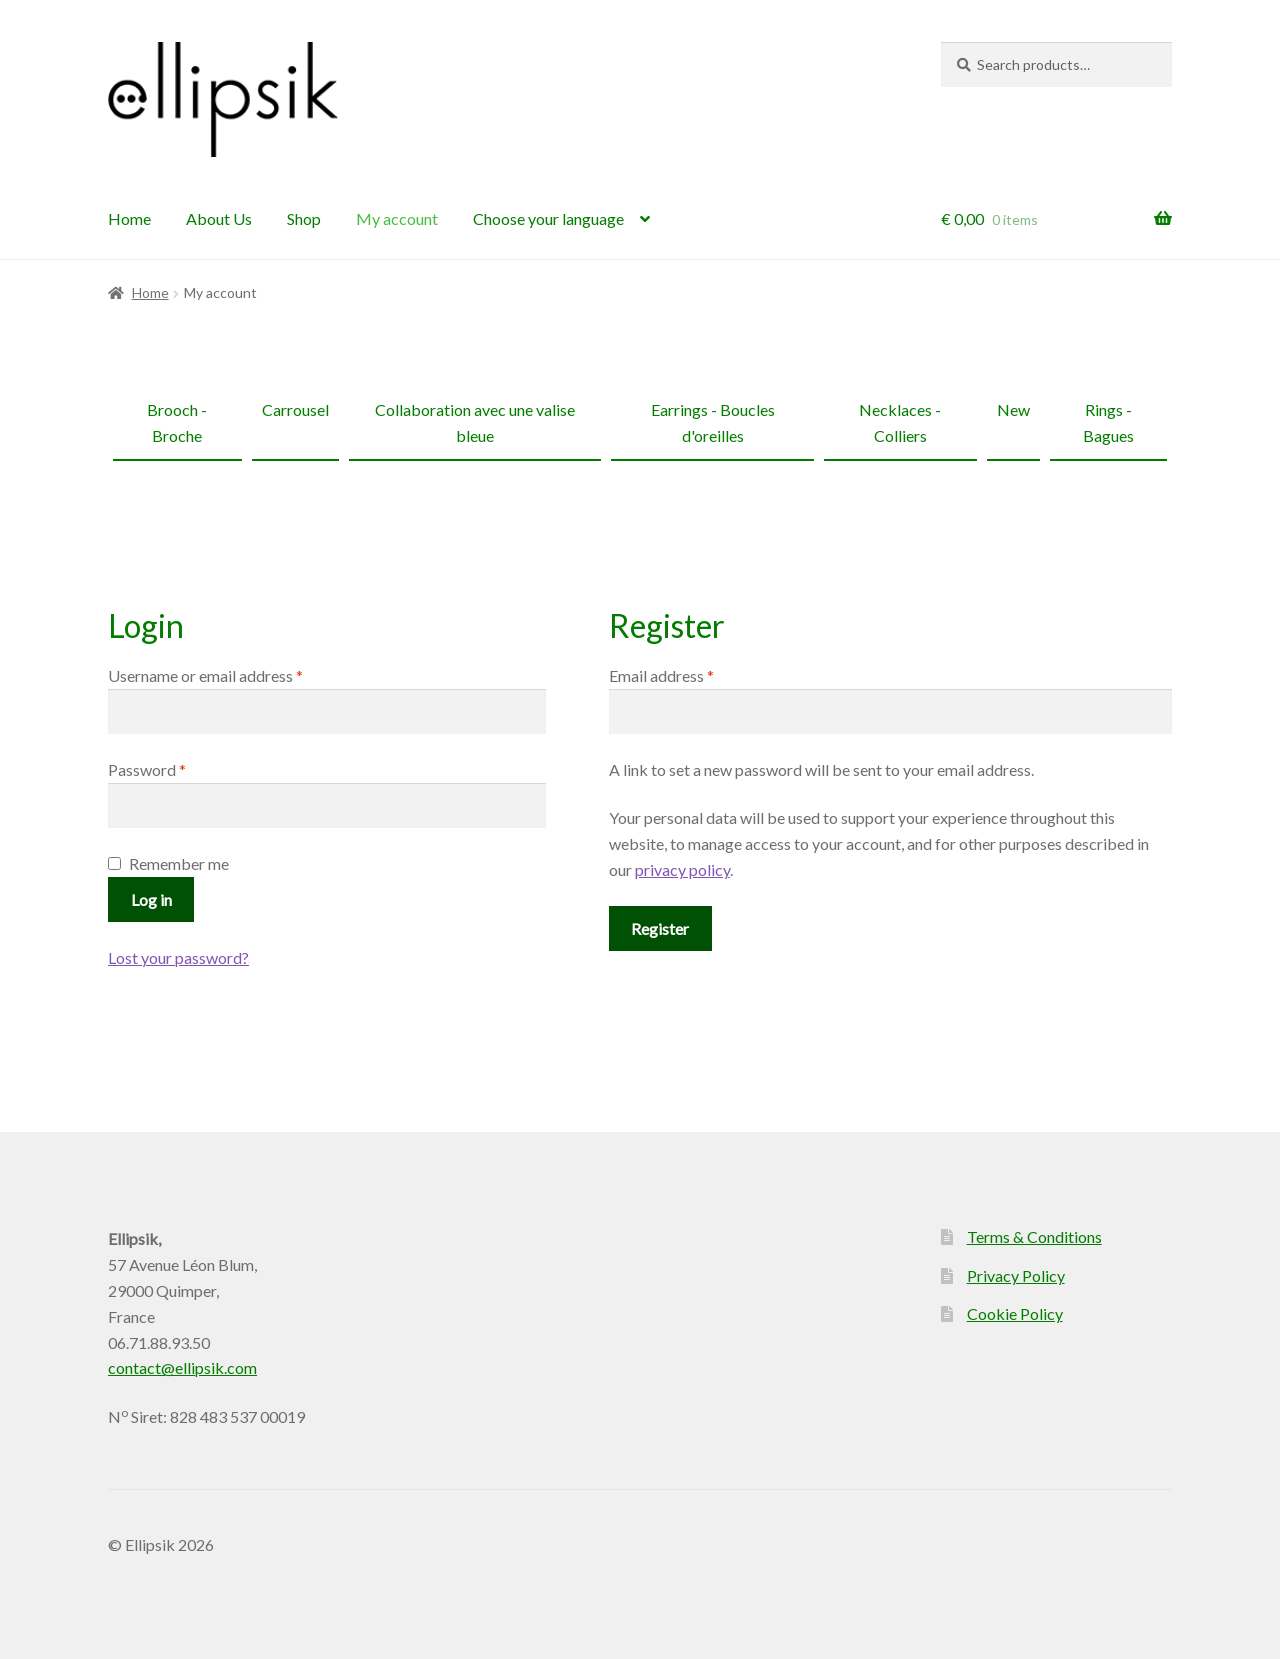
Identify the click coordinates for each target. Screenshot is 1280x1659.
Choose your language (548, 218)
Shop (304, 218)
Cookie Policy (1015, 1313)
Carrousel (295, 409)
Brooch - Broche (177, 422)
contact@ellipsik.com (182, 1367)
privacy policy (682, 869)
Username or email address (236, 674)
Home (129, 218)
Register (660, 928)
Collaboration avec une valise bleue (475, 422)
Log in (151, 899)
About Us (219, 218)
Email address (692, 674)
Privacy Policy (1016, 1275)
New (1013, 409)
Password (177, 768)
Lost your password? (178, 957)
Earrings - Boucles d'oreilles (713, 422)
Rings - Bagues (1108, 422)
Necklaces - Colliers (900, 422)
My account (397, 218)
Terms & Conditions (1034, 1236)
